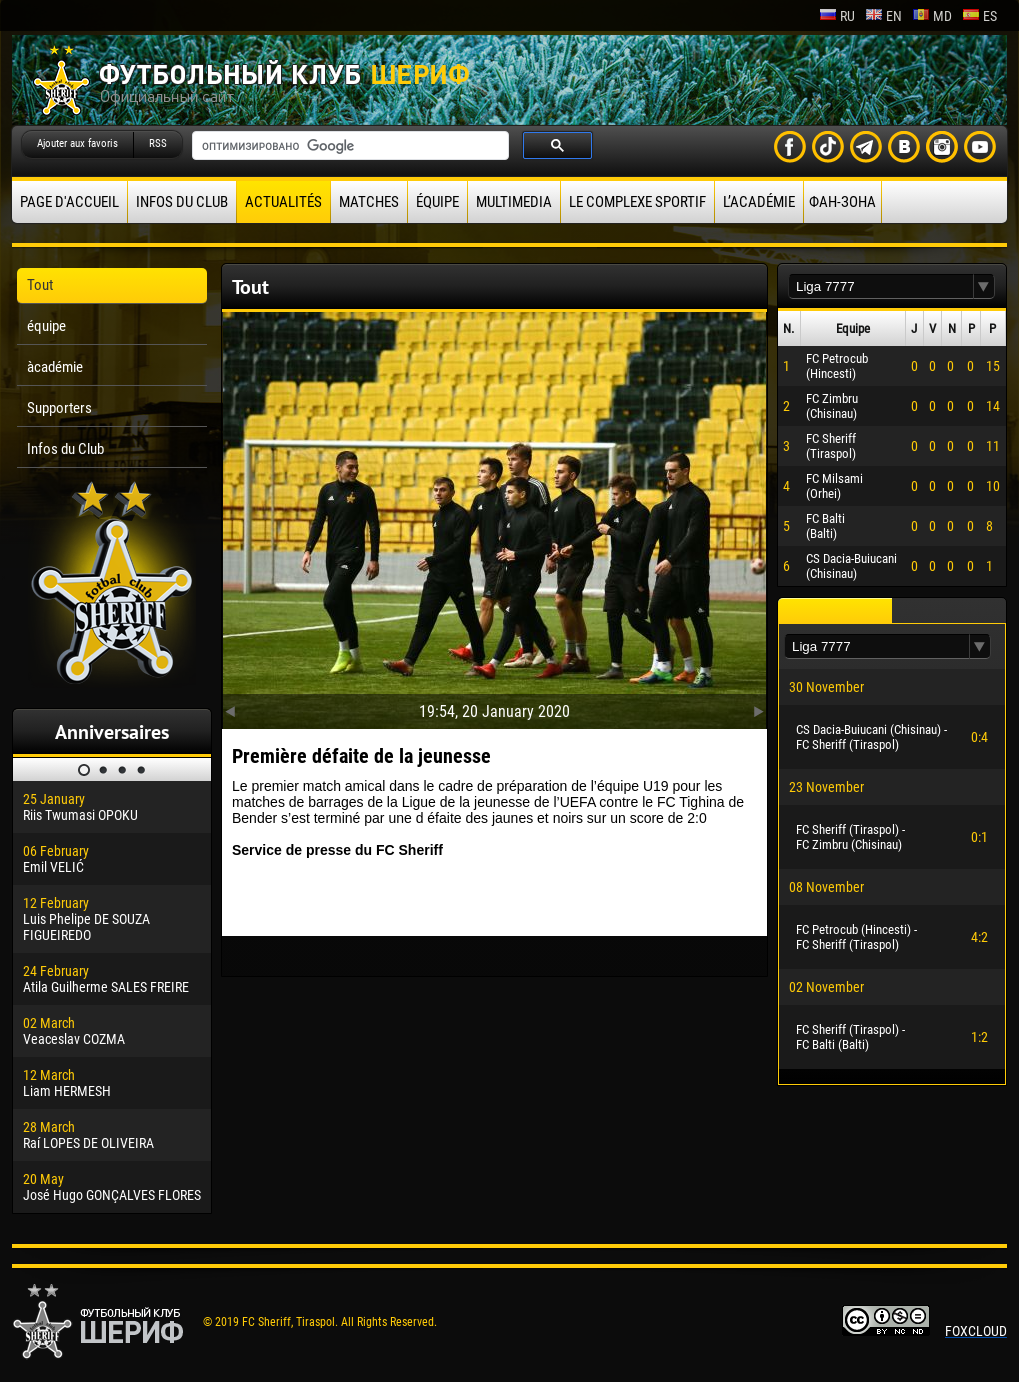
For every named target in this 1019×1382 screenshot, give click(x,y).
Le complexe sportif (637, 202)
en (883, 16)
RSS (158, 143)
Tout (40, 285)
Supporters (59, 408)
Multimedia (514, 202)
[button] (984, 286)
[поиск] (348, 146)
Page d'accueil (69, 202)
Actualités (283, 202)
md (932, 16)
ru (837, 16)
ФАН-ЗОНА (842, 202)
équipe (437, 202)
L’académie (759, 202)
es (979, 16)
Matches (369, 202)
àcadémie (55, 367)
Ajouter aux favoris (77, 143)
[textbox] (881, 286)
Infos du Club (182, 202)
